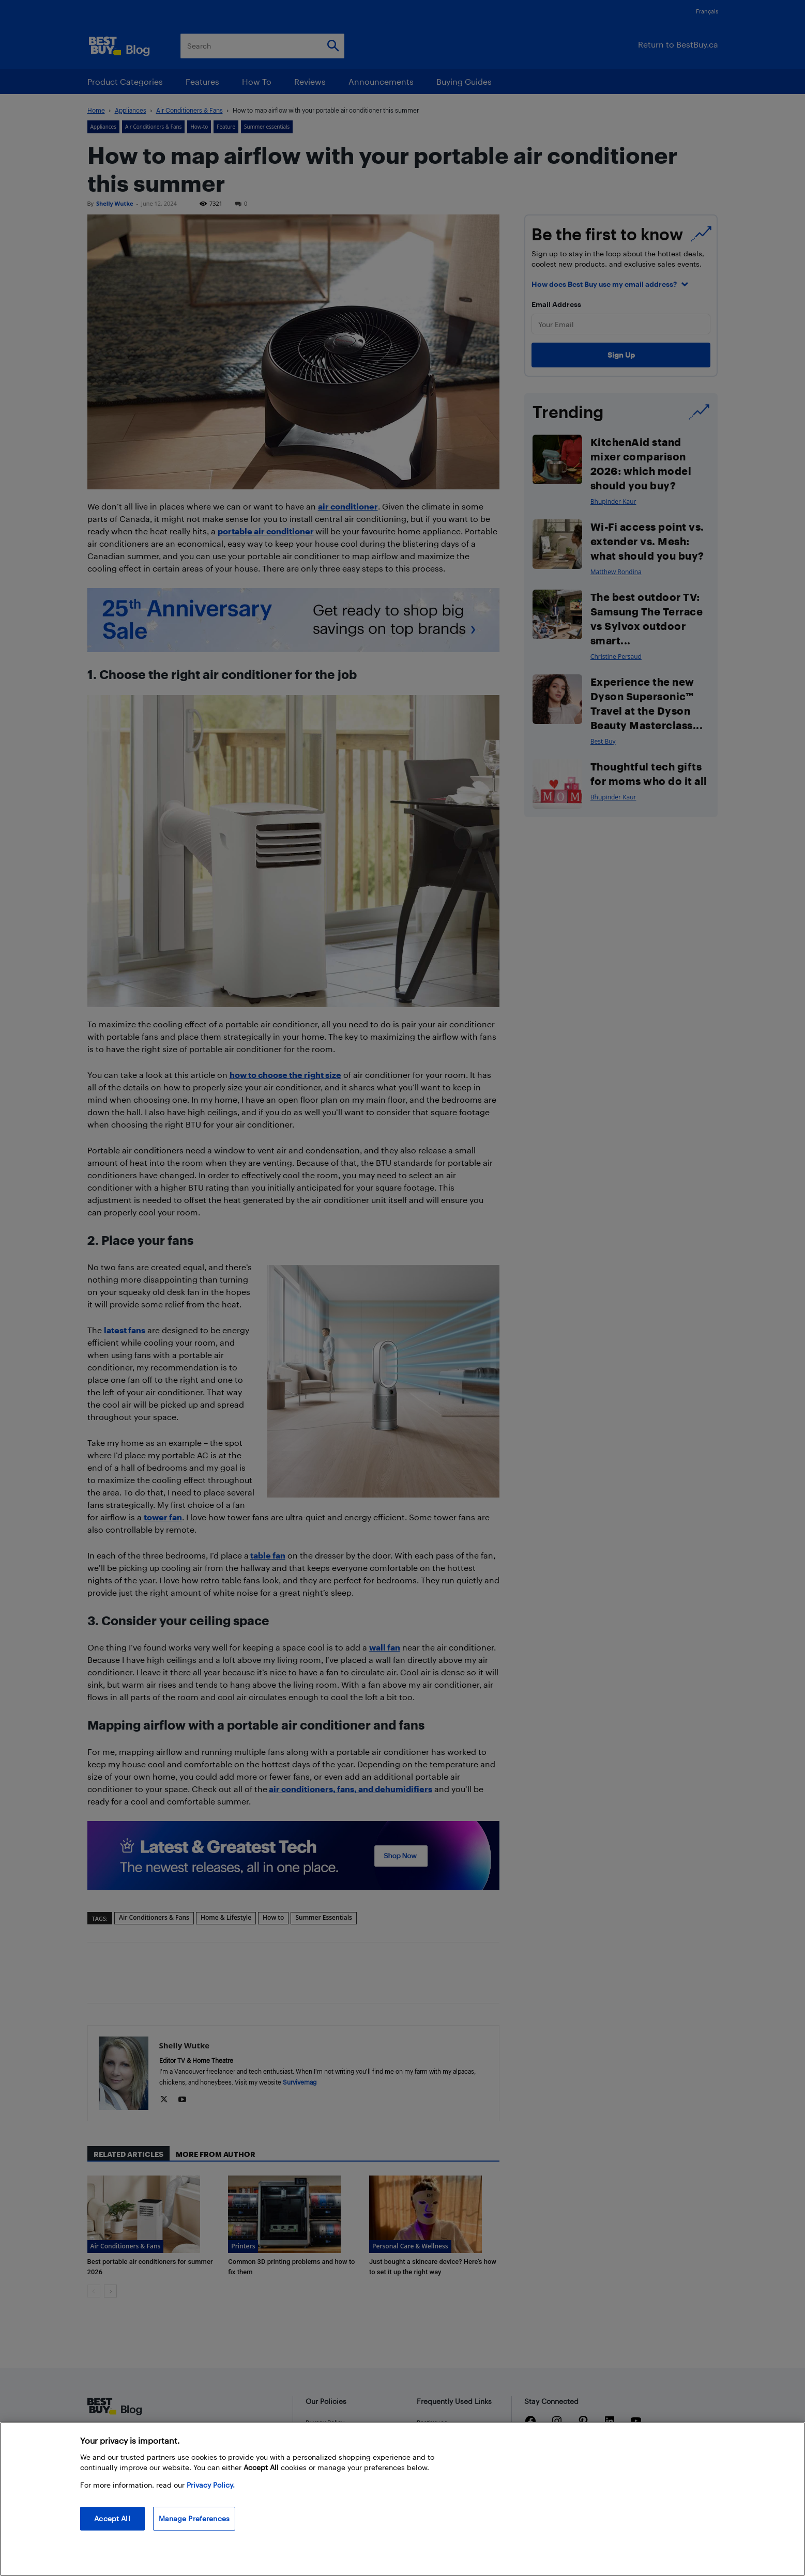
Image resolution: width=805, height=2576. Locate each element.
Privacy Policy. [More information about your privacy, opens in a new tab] (211, 2484)
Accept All (112, 2518)
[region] (402, 2499)
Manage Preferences (194, 2518)
